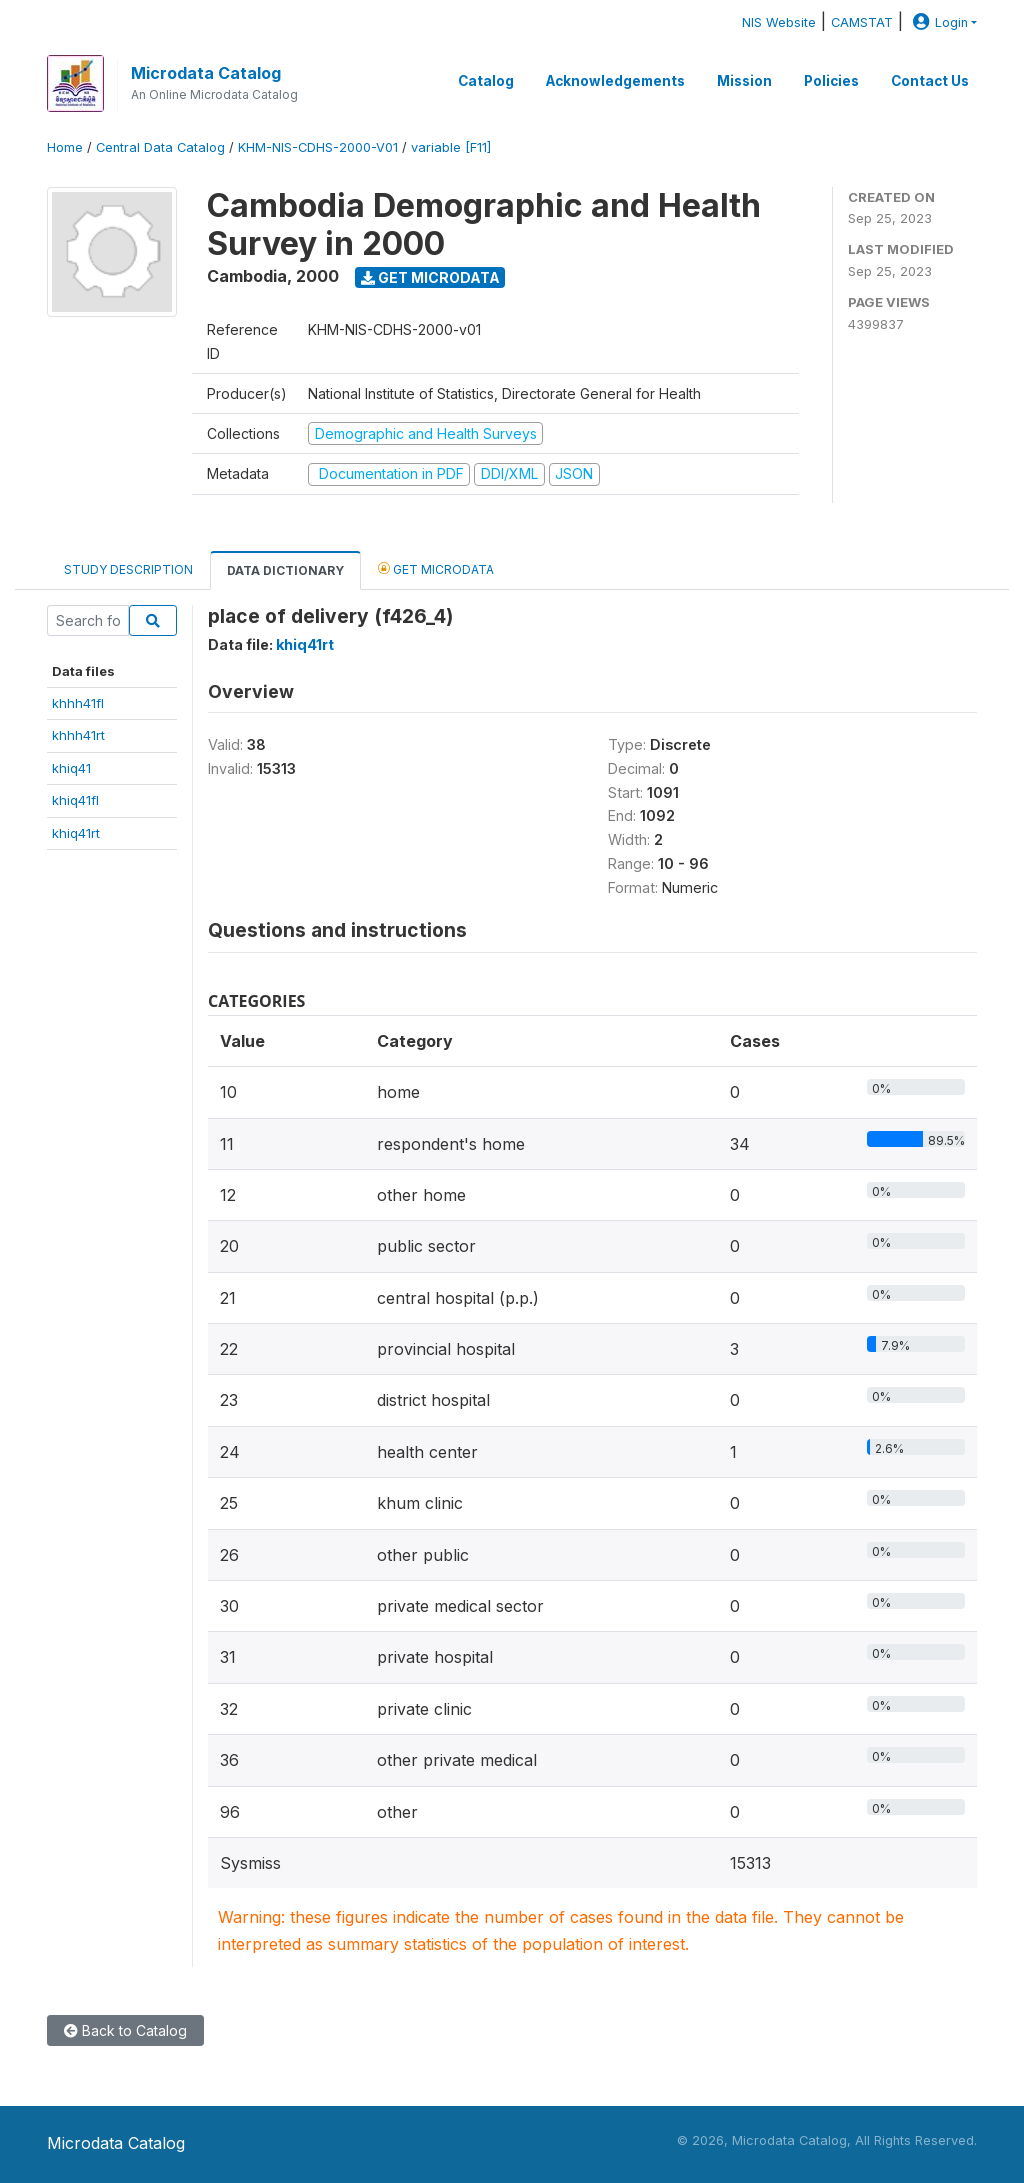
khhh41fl (78, 703)
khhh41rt (78, 735)
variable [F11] (451, 147)
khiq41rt (76, 833)
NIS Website (779, 22)
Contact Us (930, 81)
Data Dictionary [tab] (285, 570)
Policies (831, 81)
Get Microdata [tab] (436, 568)
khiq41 (71, 768)
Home (65, 147)
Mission (744, 81)
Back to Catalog (125, 2030)
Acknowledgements (615, 81)
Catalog (486, 81)
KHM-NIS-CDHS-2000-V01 (318, 147)
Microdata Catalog (206, 73)
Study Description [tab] (128, 569)
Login (938, 22)
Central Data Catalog (160, 147)
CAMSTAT (862, 22)
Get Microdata (430, 277)
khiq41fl (75, 800)
